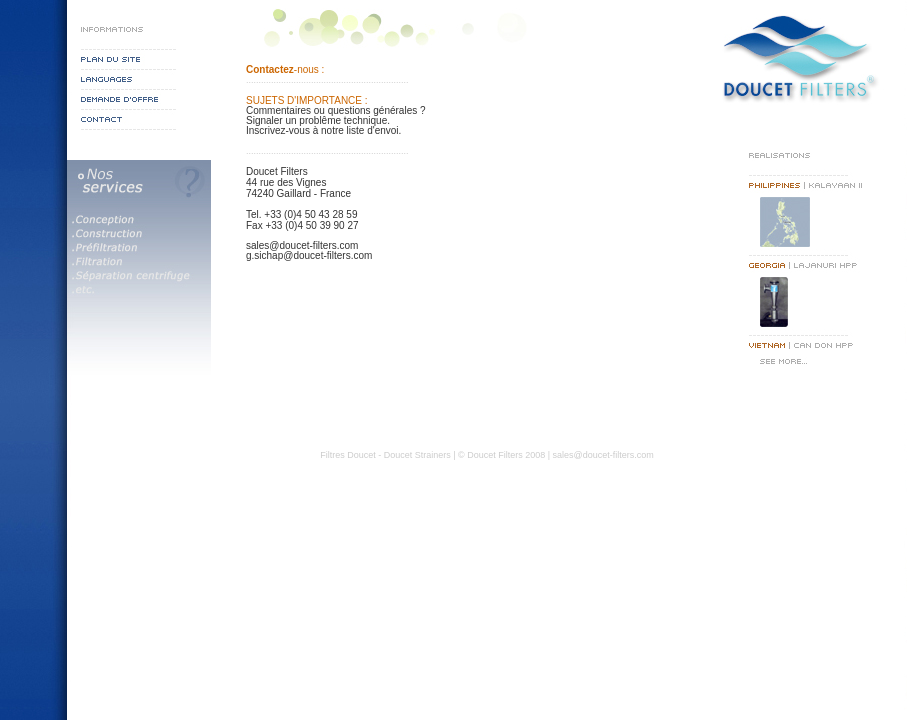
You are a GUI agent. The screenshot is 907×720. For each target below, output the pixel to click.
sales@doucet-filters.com (302, 245)
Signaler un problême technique (316, 120)
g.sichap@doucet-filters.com (309, 255)
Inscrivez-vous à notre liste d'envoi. (323, 130)
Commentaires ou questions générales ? (336, 110)
